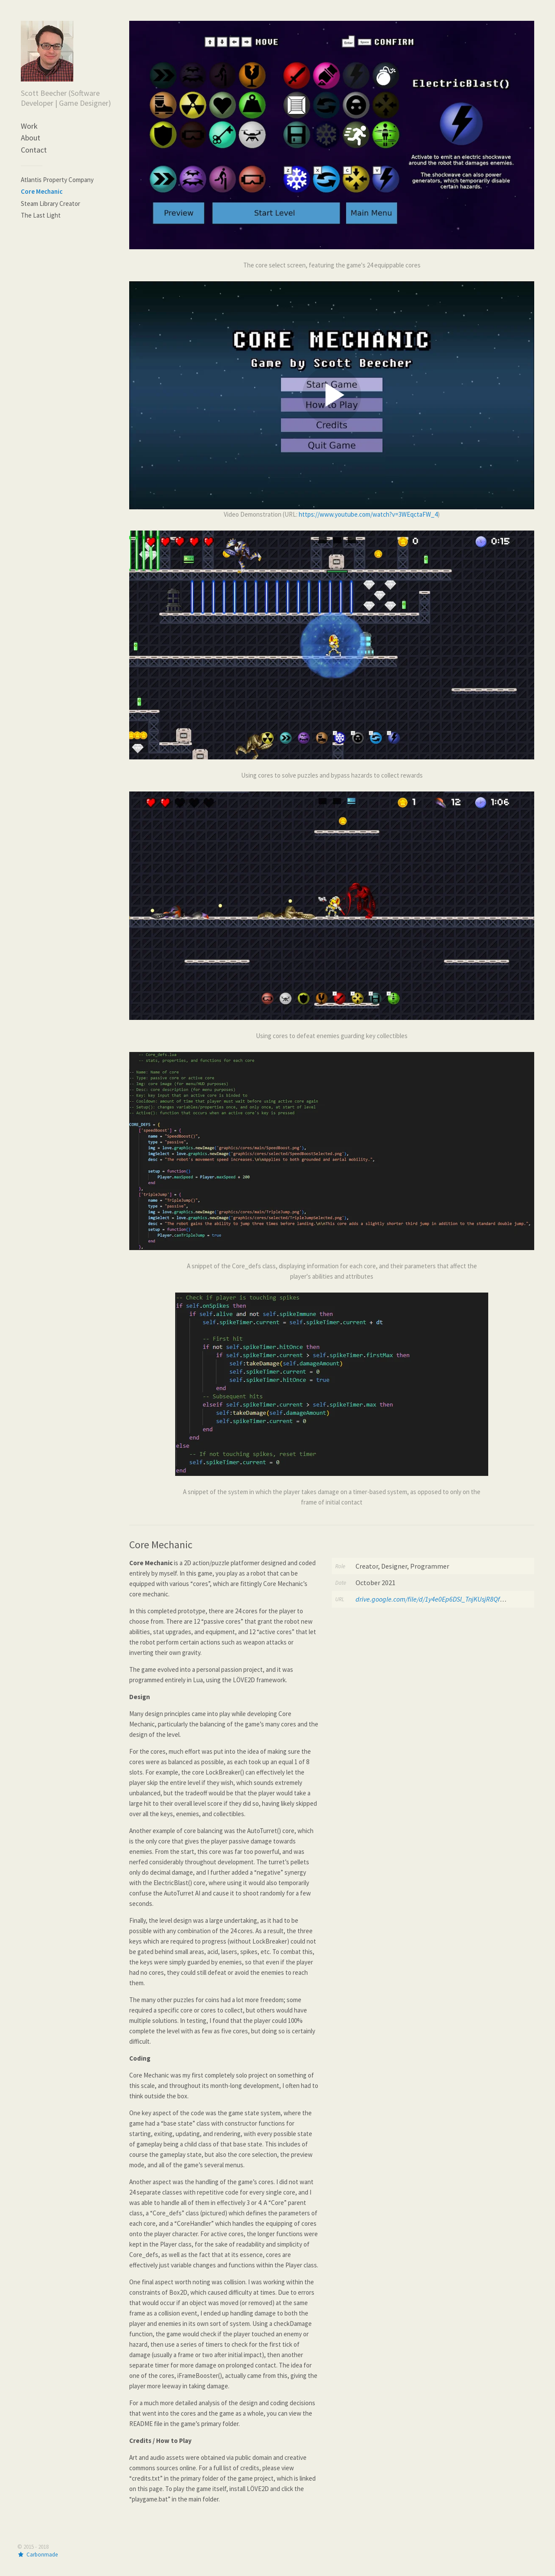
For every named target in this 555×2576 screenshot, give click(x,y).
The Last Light (41, 215)
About (30, 137)
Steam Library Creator (50, 203)
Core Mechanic (41, 191)
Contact (34, 149)
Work (29, 126)
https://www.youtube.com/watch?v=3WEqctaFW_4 (368, 514)
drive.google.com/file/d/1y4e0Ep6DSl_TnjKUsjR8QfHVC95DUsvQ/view (454, 1599)
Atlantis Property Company (57, 179)
